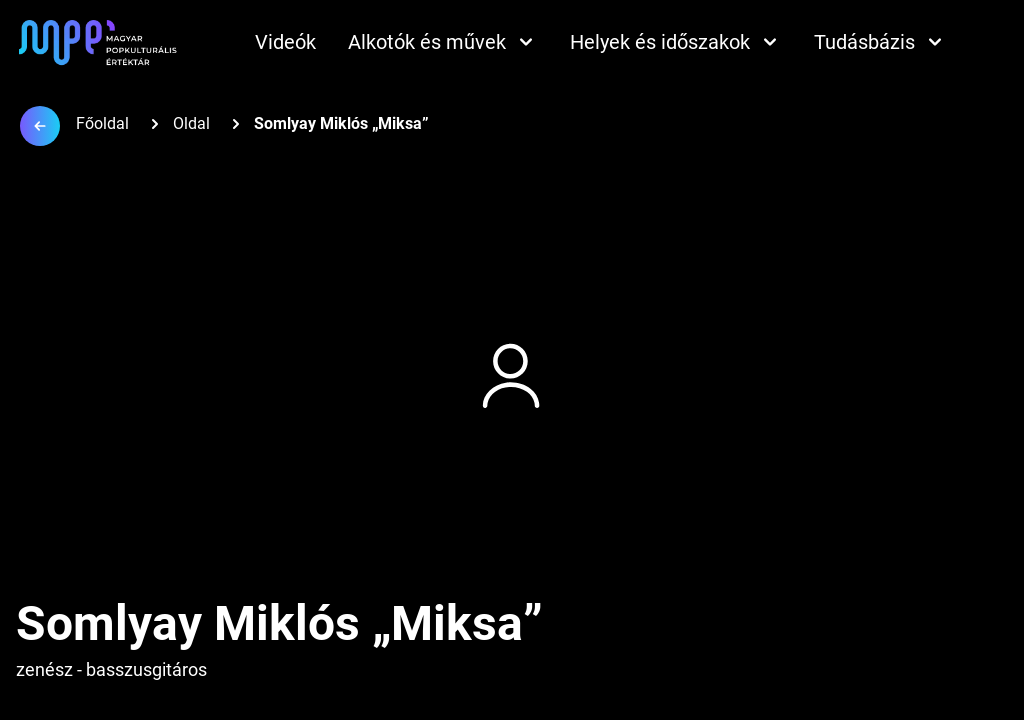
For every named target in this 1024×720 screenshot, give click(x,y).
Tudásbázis (880, 42)
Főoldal (102, 123)
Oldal (191, 123)
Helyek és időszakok (676, 42)
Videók (285, 42)
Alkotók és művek (443, 42)
